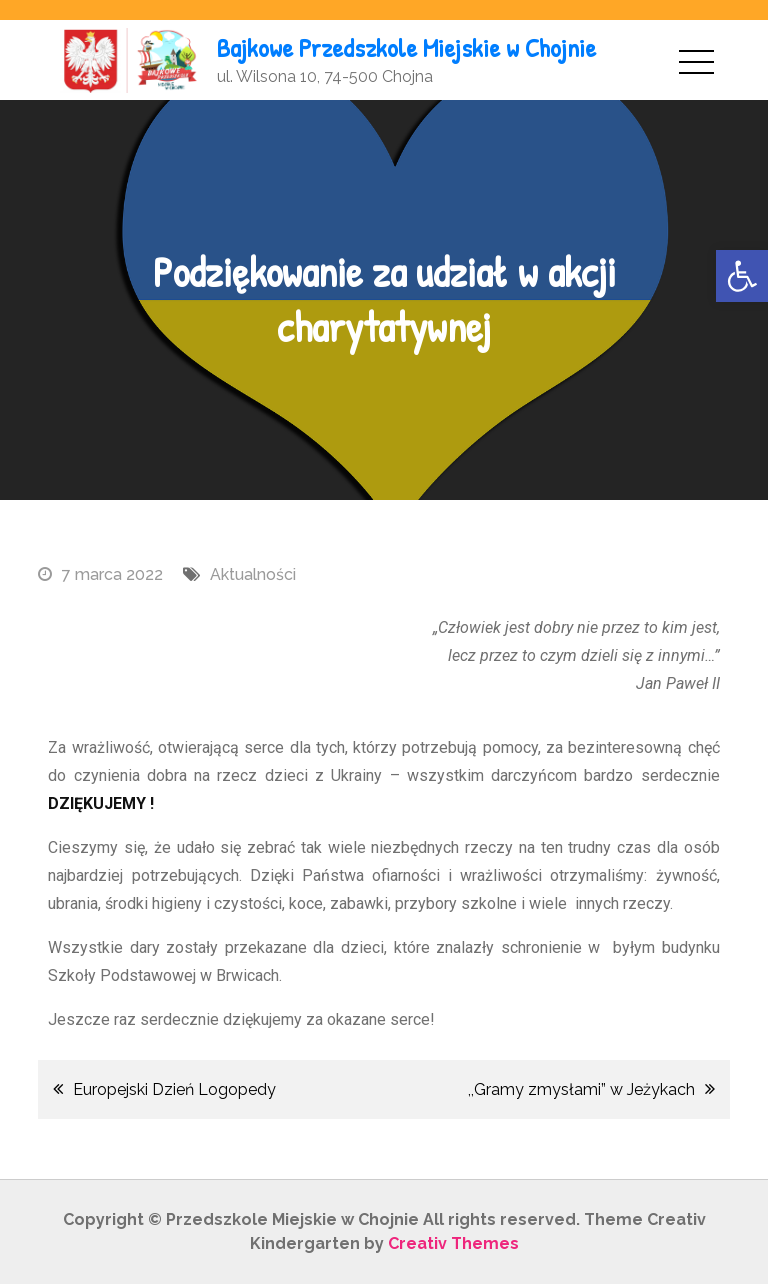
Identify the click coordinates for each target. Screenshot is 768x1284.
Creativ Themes (453, 1243)
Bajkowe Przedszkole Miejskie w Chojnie (406, 47)
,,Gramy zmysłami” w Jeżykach (581, 1089)
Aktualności (253, 574)
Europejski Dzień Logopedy (174, 1089)
